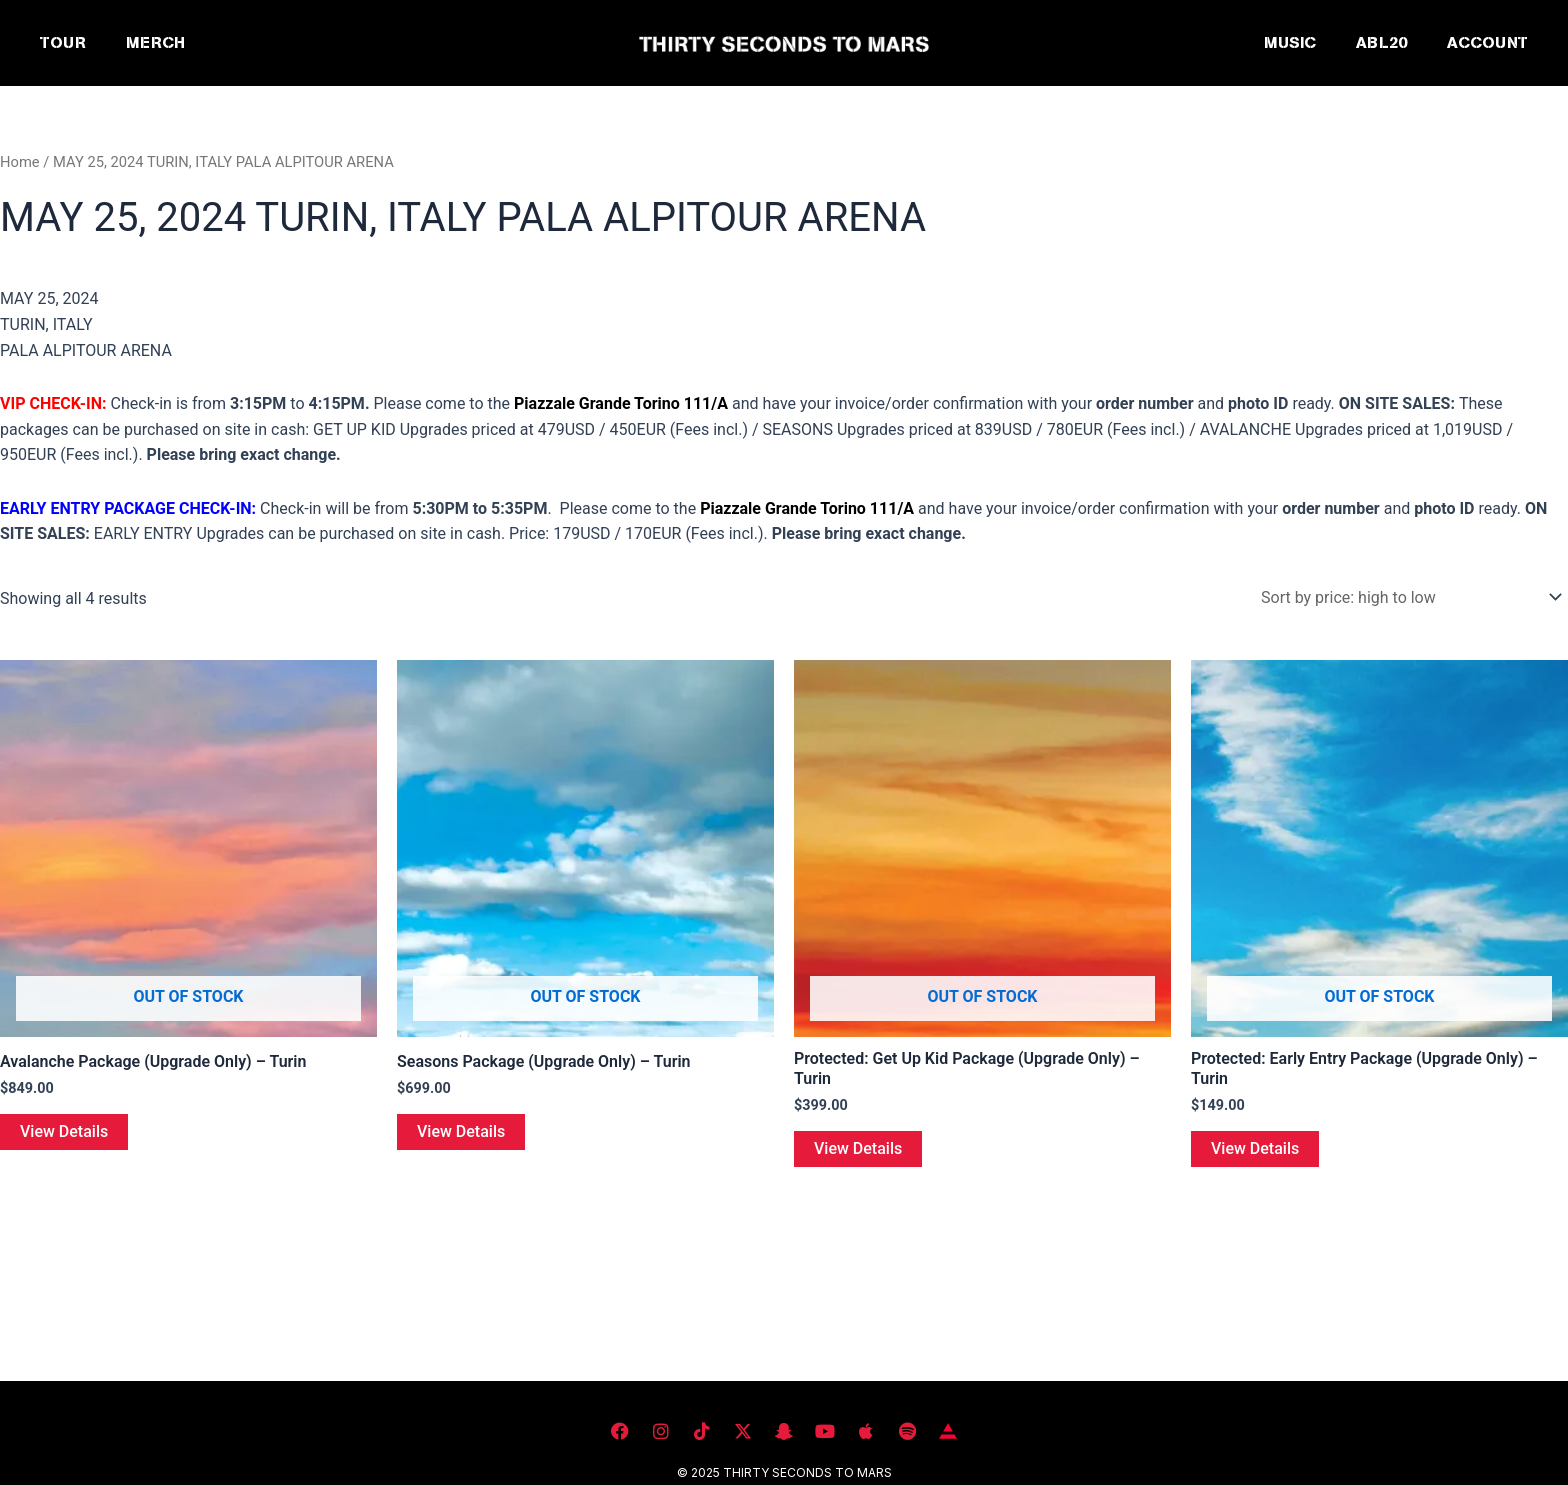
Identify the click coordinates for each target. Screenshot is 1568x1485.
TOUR (63, 42)
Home (20, 162)
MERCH (155, 42)
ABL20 (1381, 42)
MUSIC (1290, 42)
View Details (64, 1131)
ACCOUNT (1487, 42)
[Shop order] (1408, 597)
